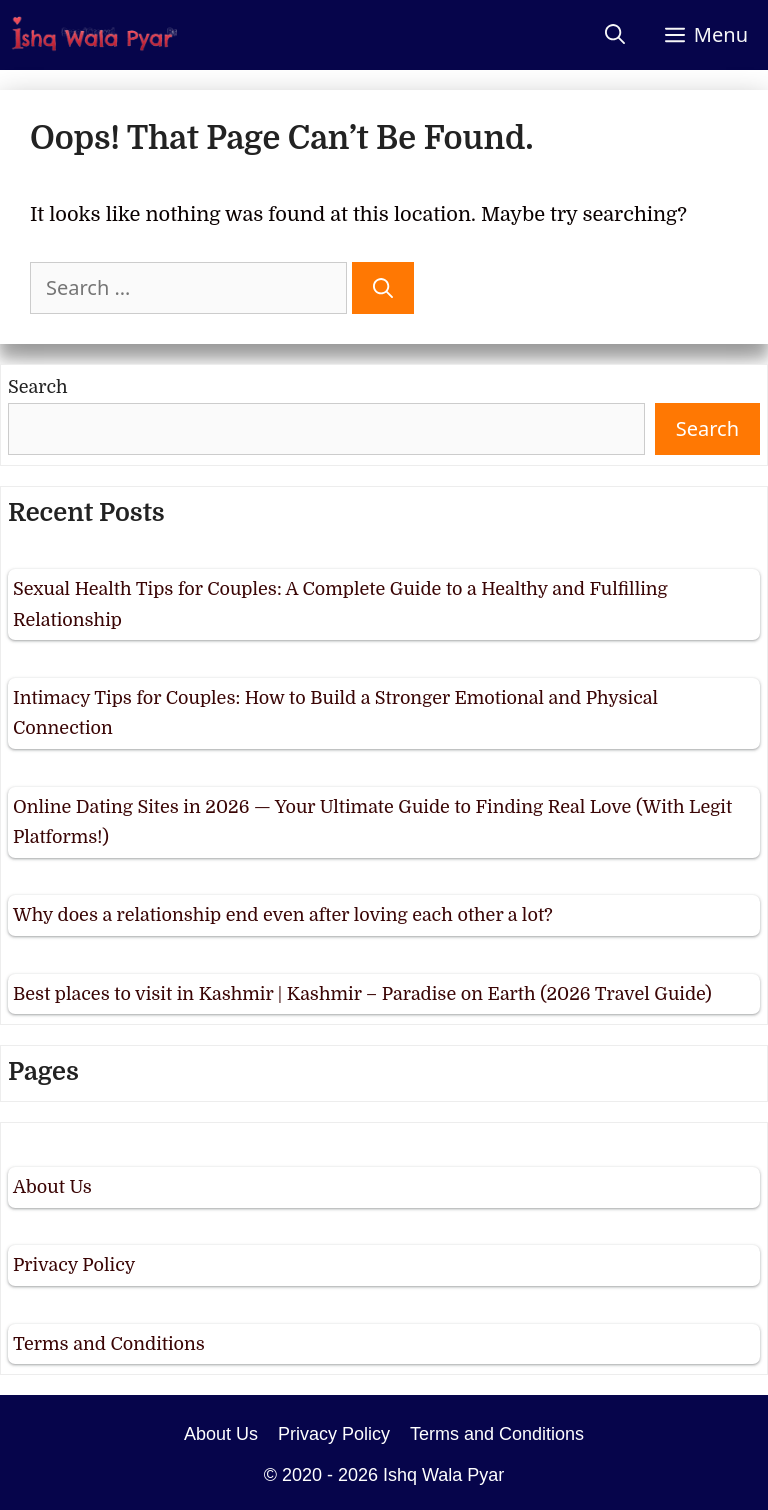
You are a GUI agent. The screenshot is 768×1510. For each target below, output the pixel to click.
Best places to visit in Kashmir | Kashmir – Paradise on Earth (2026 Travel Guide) (362, 994)
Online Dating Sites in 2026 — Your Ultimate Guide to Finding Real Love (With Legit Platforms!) (372, 822)
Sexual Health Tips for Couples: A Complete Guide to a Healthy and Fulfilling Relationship (340, 604)
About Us (52, 1187)
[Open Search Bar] (615, 35)
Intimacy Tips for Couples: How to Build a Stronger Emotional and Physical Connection (335, 713)
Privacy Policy (74, 1265)
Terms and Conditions (109, 1344)
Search (38, 387)
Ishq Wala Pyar (443, 1475)
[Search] (383, 288)
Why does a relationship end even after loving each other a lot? (283, 915)
